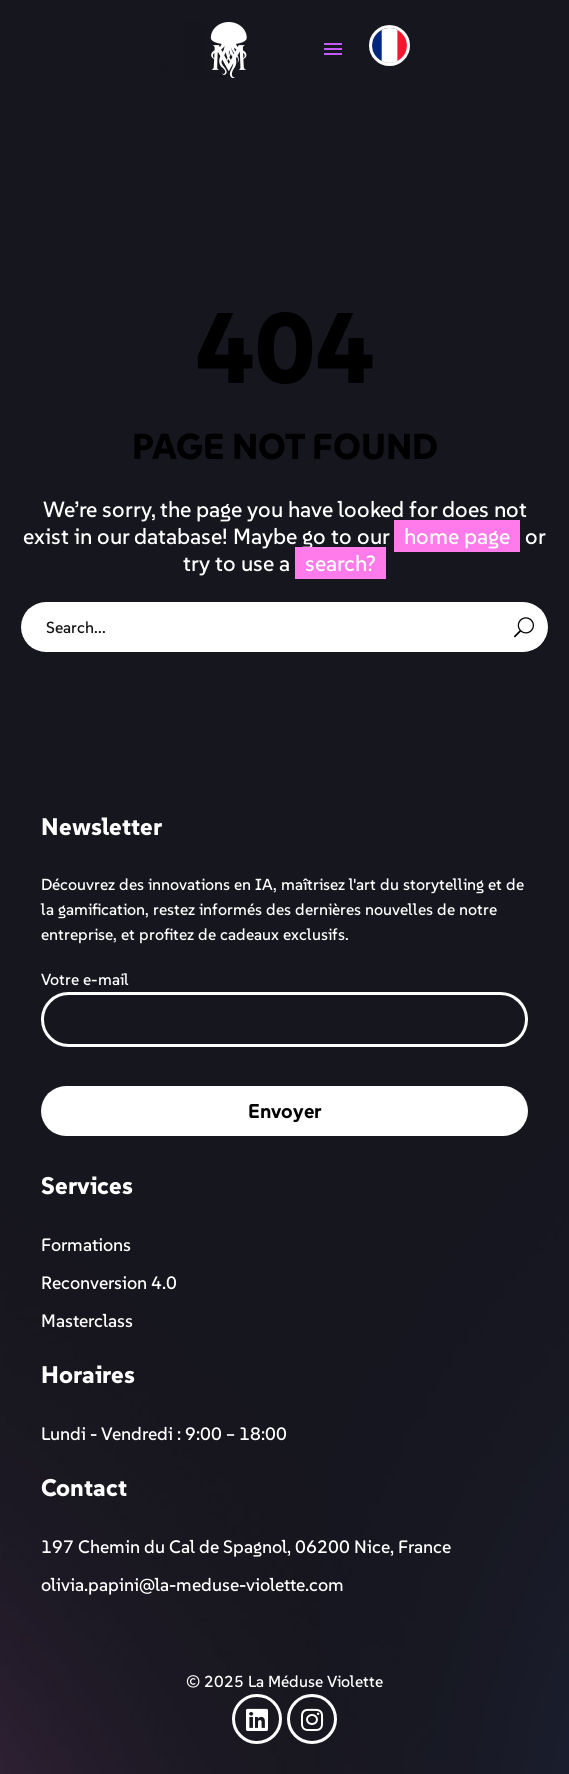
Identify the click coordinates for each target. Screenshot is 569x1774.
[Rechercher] (284, 627)
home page (457, 536)
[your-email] (284, 1019)
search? (340, 563)
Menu (333, 49)
